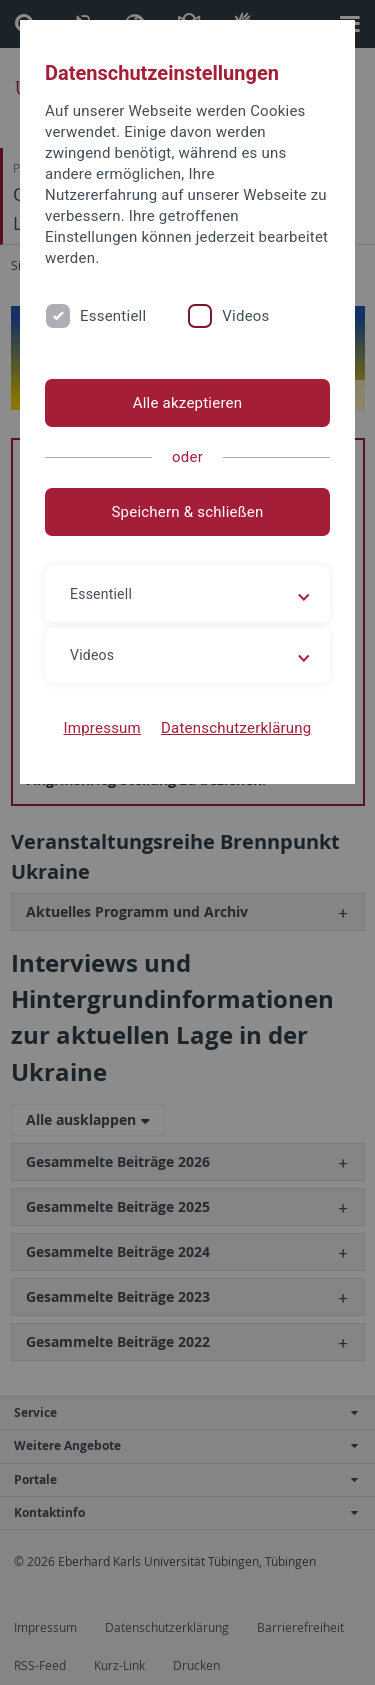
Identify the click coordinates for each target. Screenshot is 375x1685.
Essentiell (113, 316)
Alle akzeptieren (188, 403)
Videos (245, 316)
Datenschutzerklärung (236, 728)
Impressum (102, 728)
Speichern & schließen (187, 512)
